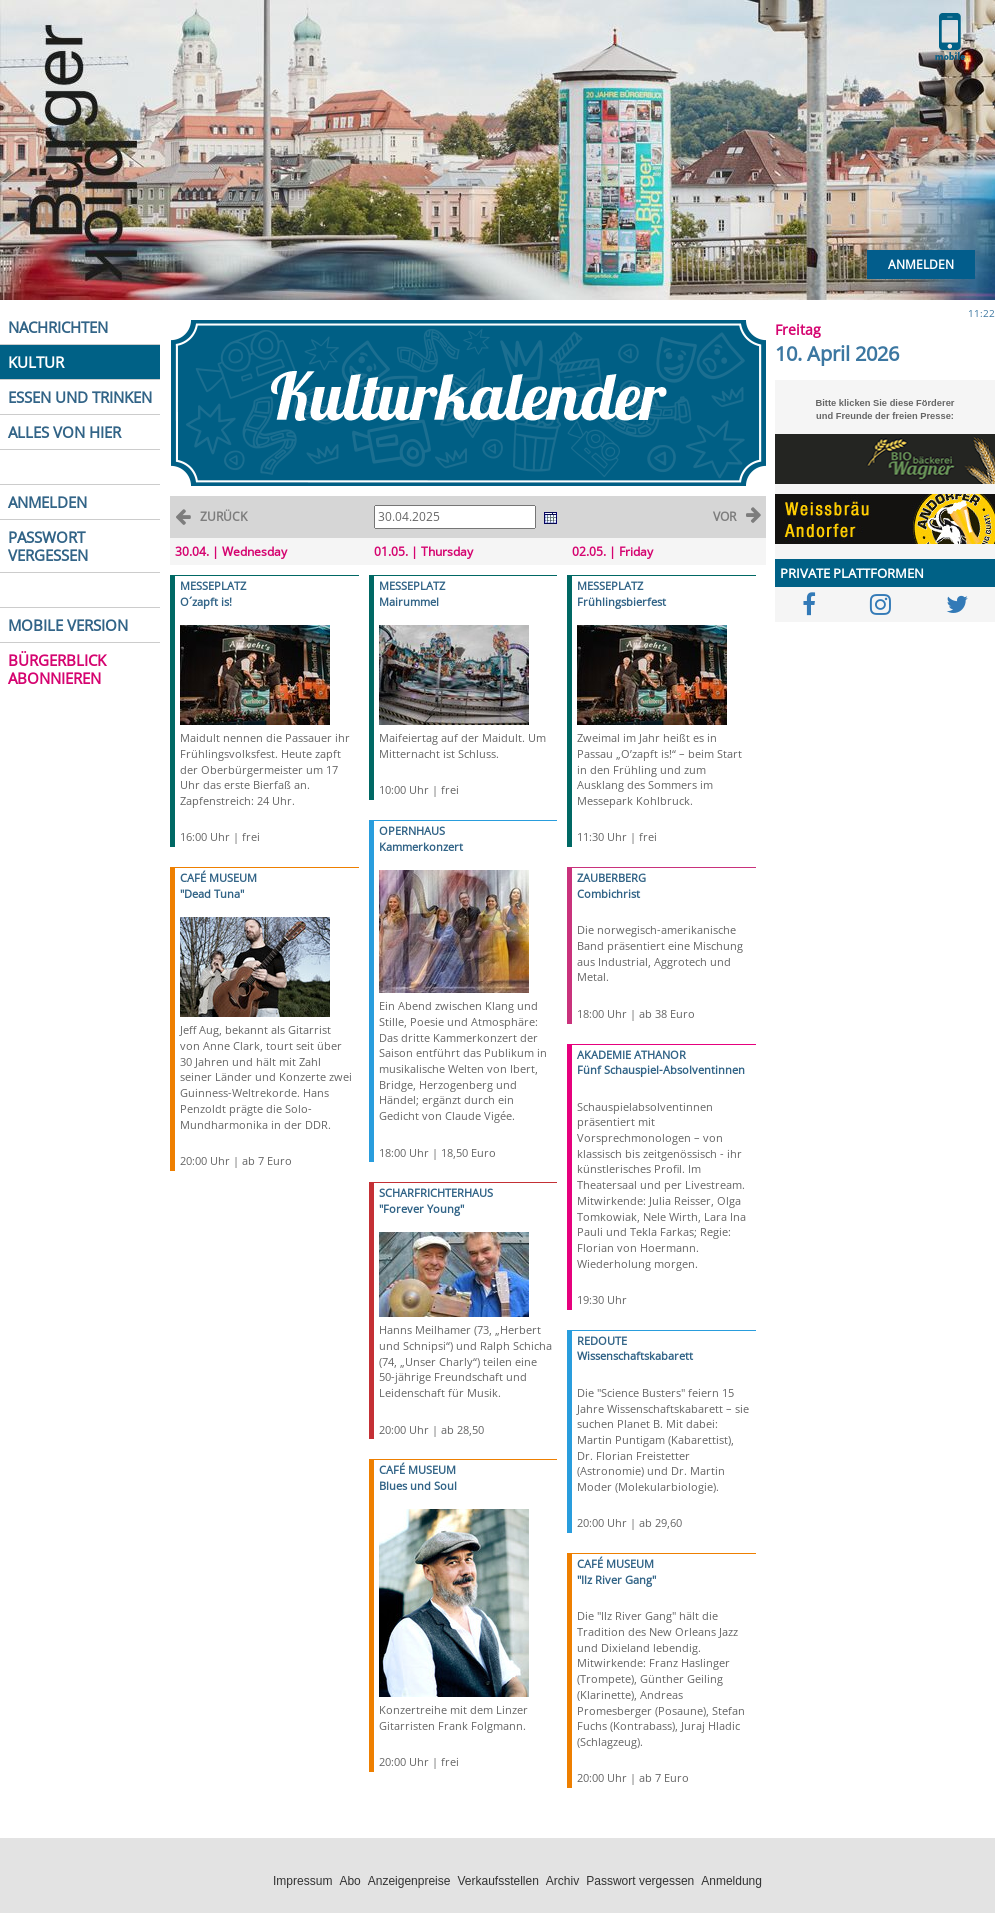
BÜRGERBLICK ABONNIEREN (57, 669)
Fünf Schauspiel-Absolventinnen (661, 1069)
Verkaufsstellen (497, 1881)
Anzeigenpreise (409, 1881)
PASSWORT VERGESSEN (48, 546)
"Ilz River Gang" (616, 1579)
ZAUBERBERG (611, 877)
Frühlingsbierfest (621, 601)
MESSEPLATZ (213, 585)
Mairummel (409, 601)
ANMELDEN (47, 502)
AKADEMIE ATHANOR (631, 1054)
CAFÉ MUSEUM (218, 877)
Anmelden (921, 264)
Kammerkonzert (421, 846)
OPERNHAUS (412, 830)
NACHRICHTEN (58, 327)
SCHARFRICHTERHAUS (436, 1192)
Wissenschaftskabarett (635, 1355)
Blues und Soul (418, 1485)
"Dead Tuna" (212, 893)
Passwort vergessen (640, 1881)
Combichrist (608, 893)
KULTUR (36, 362)
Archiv (562, 1881)
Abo (349, 1881)
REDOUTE (602, 1340)
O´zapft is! (206, 601)
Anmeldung (731, 1881)
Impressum (302, 1881)
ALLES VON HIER (64, 432)
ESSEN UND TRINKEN (80, 397)
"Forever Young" (421, 1208)
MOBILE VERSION (68, 625)
